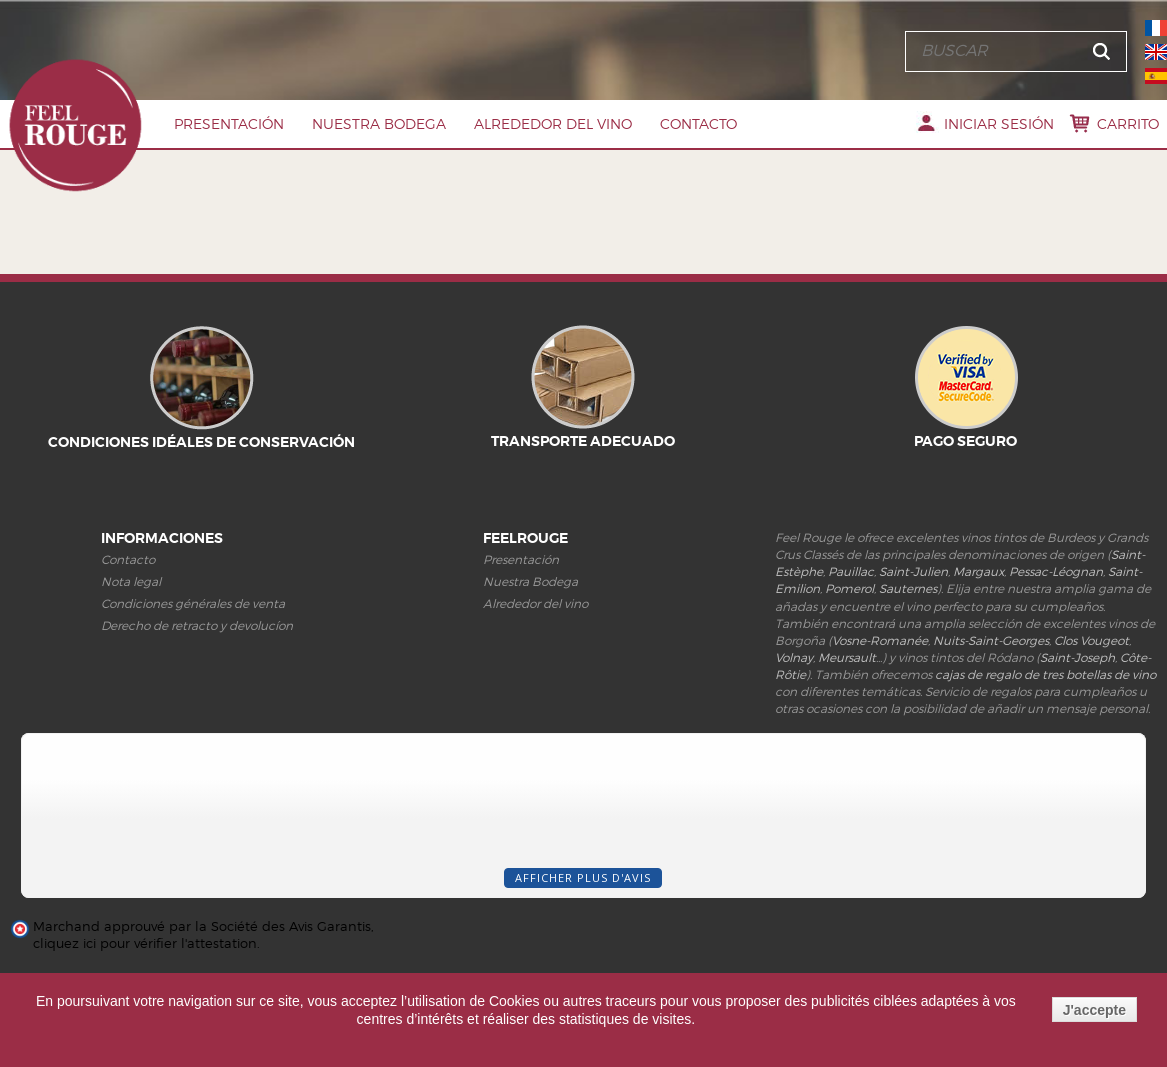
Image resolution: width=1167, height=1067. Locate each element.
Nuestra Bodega (379, 123)
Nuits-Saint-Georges (991, 640)
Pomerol (849, 588)
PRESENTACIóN (229, 123)
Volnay (794, 657)
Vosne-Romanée (880, 640)
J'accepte (1094, 1010)
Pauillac (851, 571)
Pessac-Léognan (1056, 571)
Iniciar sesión (999, 123)
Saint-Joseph (1077, 657)
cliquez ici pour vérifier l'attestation (145, 943)
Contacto (698, 123)
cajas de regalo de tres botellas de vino (1045, 674)
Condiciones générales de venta (193, 603)
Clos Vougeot (1091, 640)
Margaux (978, 571)
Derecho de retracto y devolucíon (197, 625)
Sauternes (908, 588)
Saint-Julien (913, 571)
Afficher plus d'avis (583, 877)
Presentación (521, 559)
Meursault (847, 657)
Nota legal (131, 581)
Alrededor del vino (553, 123)
